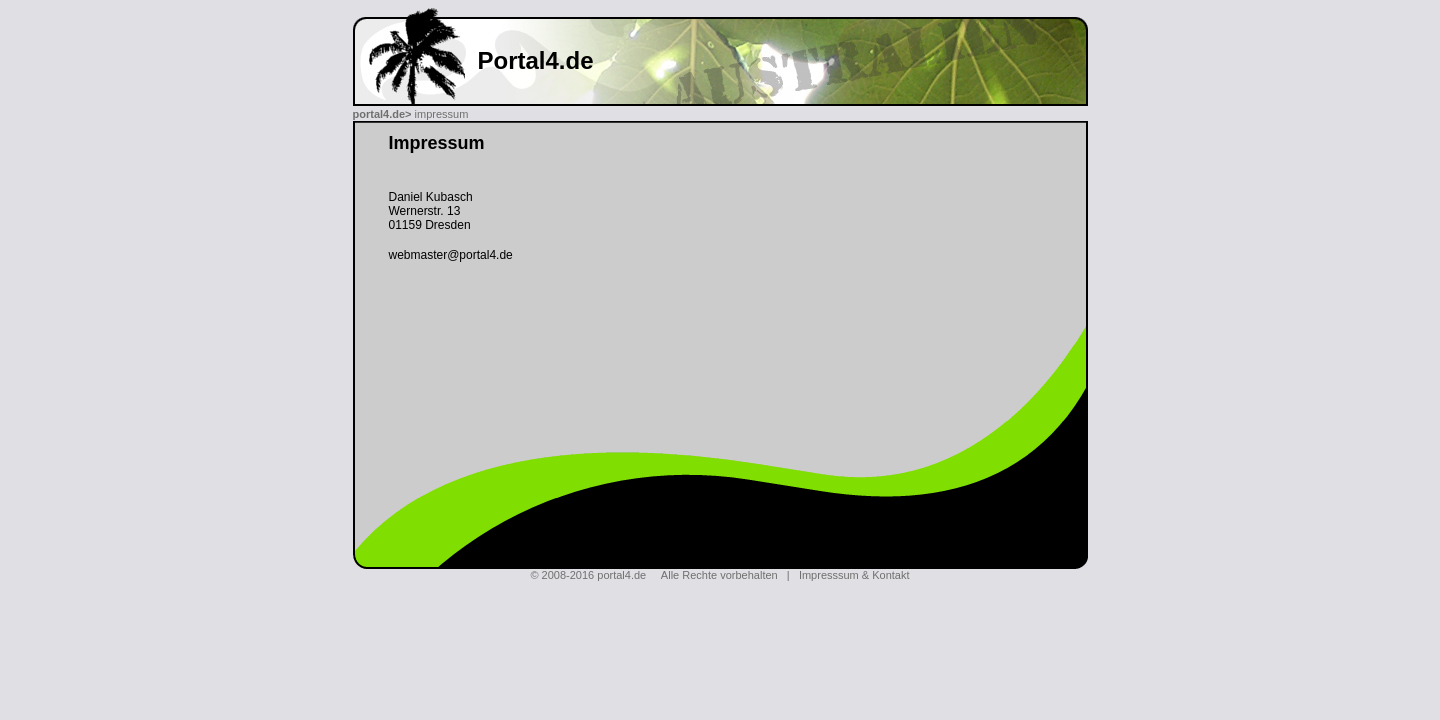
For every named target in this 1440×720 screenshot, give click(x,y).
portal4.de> (382, 114)
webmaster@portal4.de (451, 255)
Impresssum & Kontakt (854, 575)
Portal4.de (536, 60)
